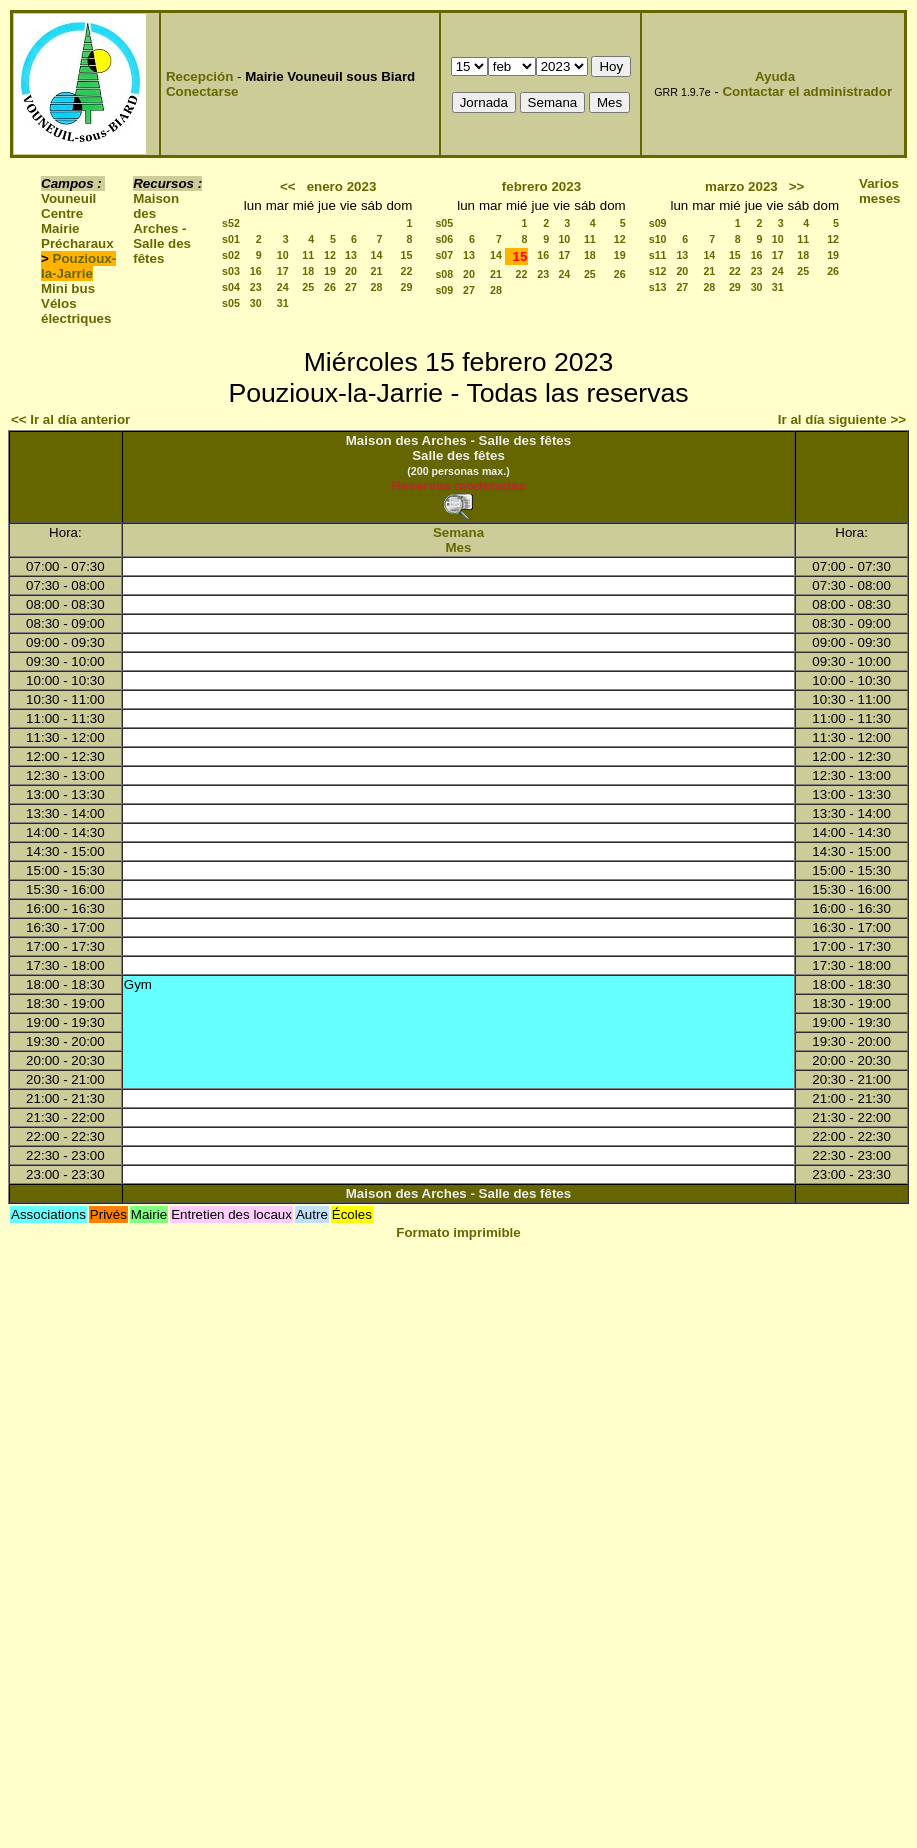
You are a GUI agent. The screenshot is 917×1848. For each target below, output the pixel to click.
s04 (231, 287)
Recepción (199, 76)
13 (351, 255)
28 (377, 287)
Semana (458, 532)
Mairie (60, 228)
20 (351, 271)
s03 (231, 271)
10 (283, 255)
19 (330, 271)
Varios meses (880, 191)
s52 (231, 223)
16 (256, 271)
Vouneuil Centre (68, 206)
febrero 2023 (541, 186)
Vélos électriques (76, 311)
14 (377, 255)
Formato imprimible (458, 1232)
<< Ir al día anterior (70, 419)
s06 (444, 239)
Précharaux (77, 243)
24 (283, 287)
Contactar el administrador (807, 91)
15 (407, 255)
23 (256, 287)
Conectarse (202, 91)
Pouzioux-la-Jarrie (78, 266)
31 (283, 303)
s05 (231, 303)
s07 (444, 255)
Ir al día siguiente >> (842, 419)
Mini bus (68, 288)
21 (377, 271)
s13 (658, 287)
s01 (231, 239)
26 (330, 287)
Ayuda (775, 76)
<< (288, 186)
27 (351, 287)
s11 (658, 255)
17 (283, 271)
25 (308, 287)
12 (330, 255)
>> (797, 186)
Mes (459, 547)
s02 (231, 255)
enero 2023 (342, 186)
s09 (444, 290)
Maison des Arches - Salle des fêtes (162, 228)
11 (308, 255)
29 (407, 287)
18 (308, 271)
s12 (658, 271)
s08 (444, 274)
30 (256, 303)
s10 (658, 239)
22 (407, 271)
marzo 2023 (741, 186)
